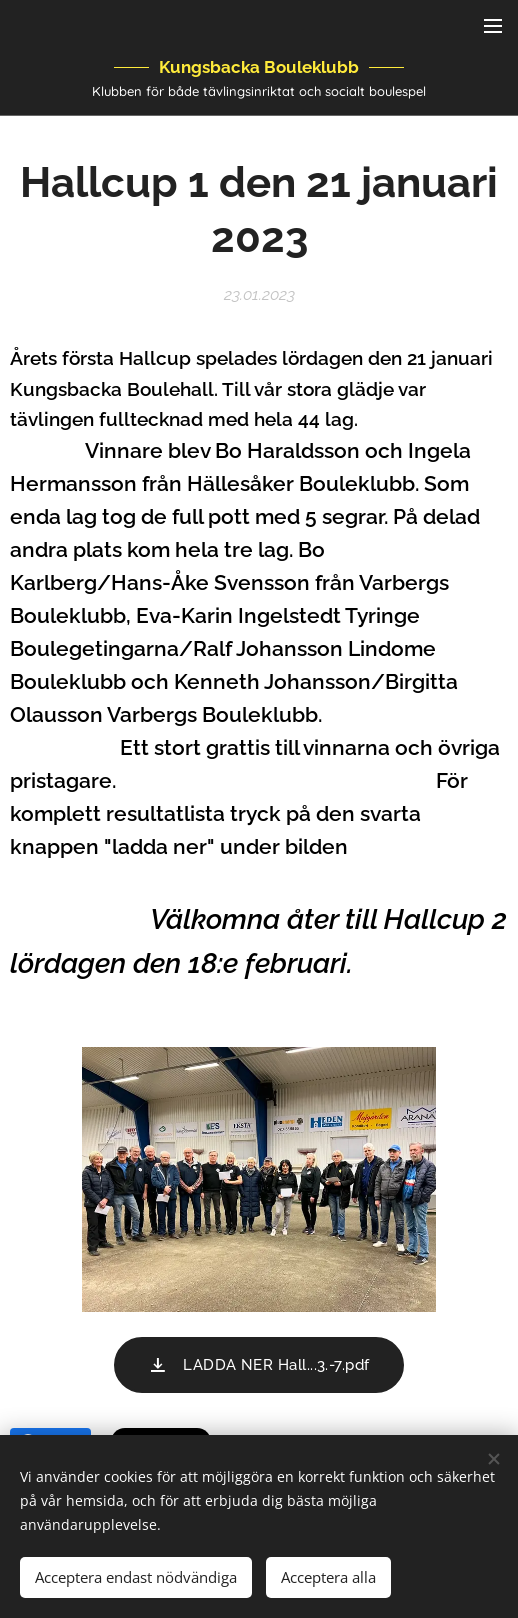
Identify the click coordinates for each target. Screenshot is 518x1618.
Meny (493, 26)
